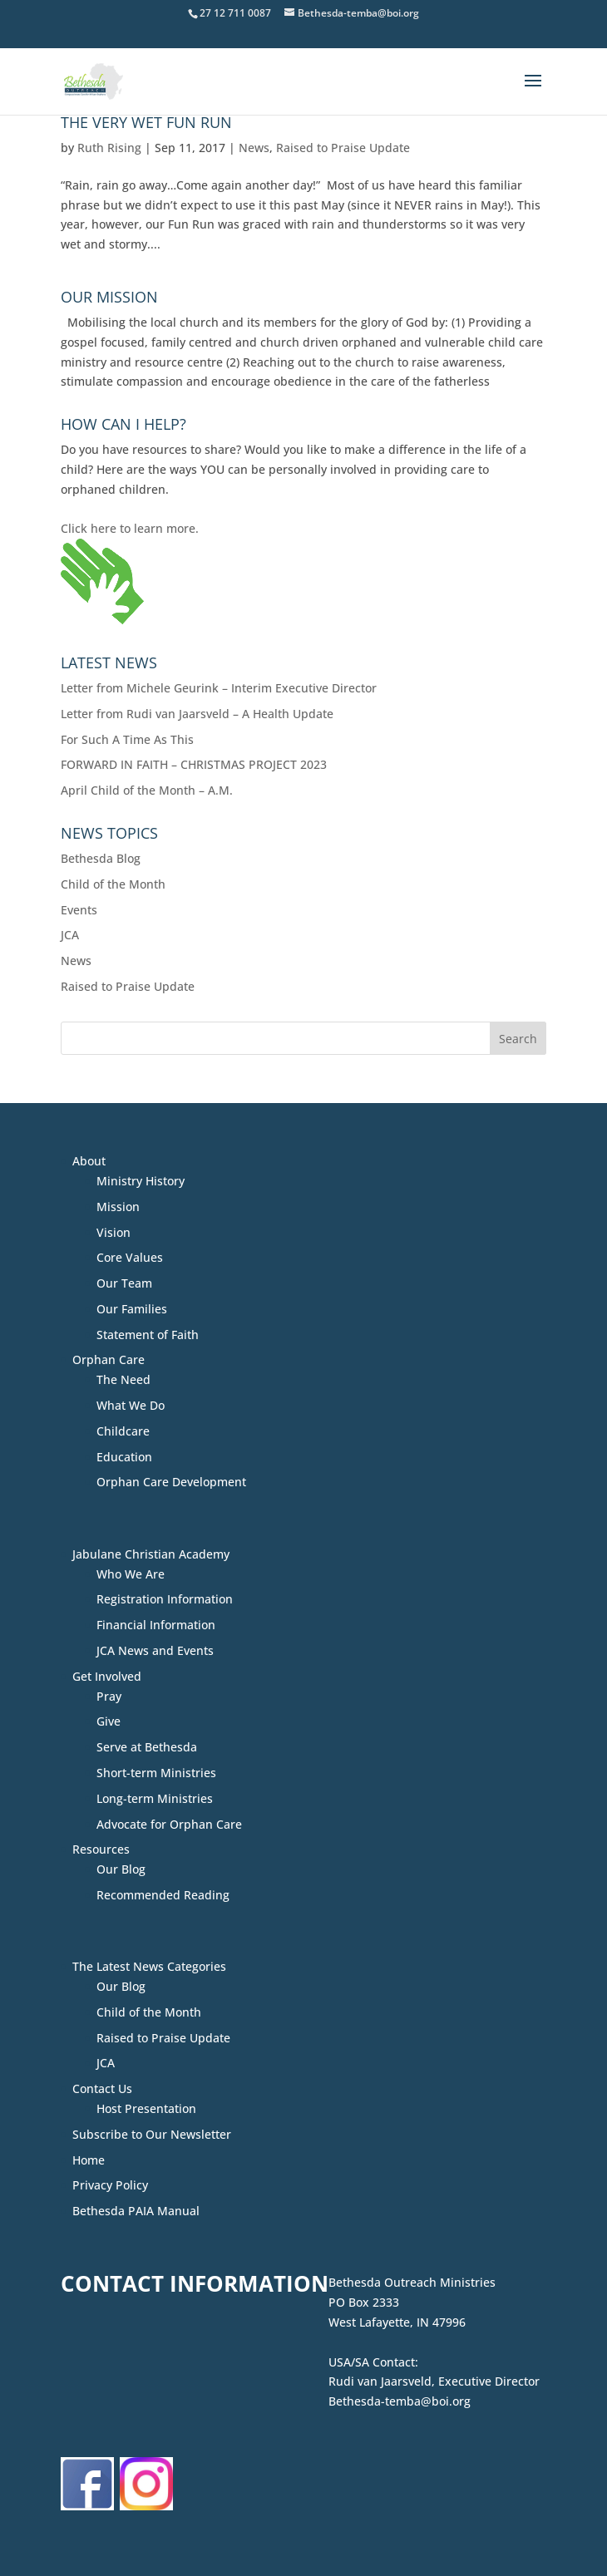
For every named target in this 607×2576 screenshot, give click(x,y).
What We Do (130, 1405)
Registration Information (164, 1599)
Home (88, 2160)
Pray (108, 1696)
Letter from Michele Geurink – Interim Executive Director (219, 688)
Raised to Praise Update (343, 147)
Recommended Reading (162, 1895)
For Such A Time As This (127, 739)
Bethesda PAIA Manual (136, 2211)
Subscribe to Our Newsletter (151, 2134)
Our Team (124, 1283)
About (89, 1161)
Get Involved (106, 1676)
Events (79, 910)
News (254, 147)
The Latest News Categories (149, 1966)
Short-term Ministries (156, 1773)
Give (108, 1721)
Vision (113, 1232)
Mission (118, 1206)
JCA (70, 935)
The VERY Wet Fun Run (146, 122)
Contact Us (102, 2088)
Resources (101, 1849)
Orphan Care (108, 1359)
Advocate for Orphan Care (169, 1824)
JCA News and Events (155, 1650)
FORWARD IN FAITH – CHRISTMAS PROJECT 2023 (194, 764)
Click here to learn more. (130, 528)
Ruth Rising (109, 147)
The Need (123, 1379)
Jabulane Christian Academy (150, 1554)
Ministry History (140, 1181)
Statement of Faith (147, 1334)
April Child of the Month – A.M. (147, 790)
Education (124, 1457)
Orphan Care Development (171, 1482)
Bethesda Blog (101, 858)
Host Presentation (146, 2108)
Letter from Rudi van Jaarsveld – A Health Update (197, 714)
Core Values (129, 1257)
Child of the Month (113, 884)
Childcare (123, 1431)
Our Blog (121, 1869)
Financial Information (155, 1625)
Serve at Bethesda (146, 1747)
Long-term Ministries (154, 1798)
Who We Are (130, 1574)
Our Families (131, 1309)
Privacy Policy (110, 2185)
